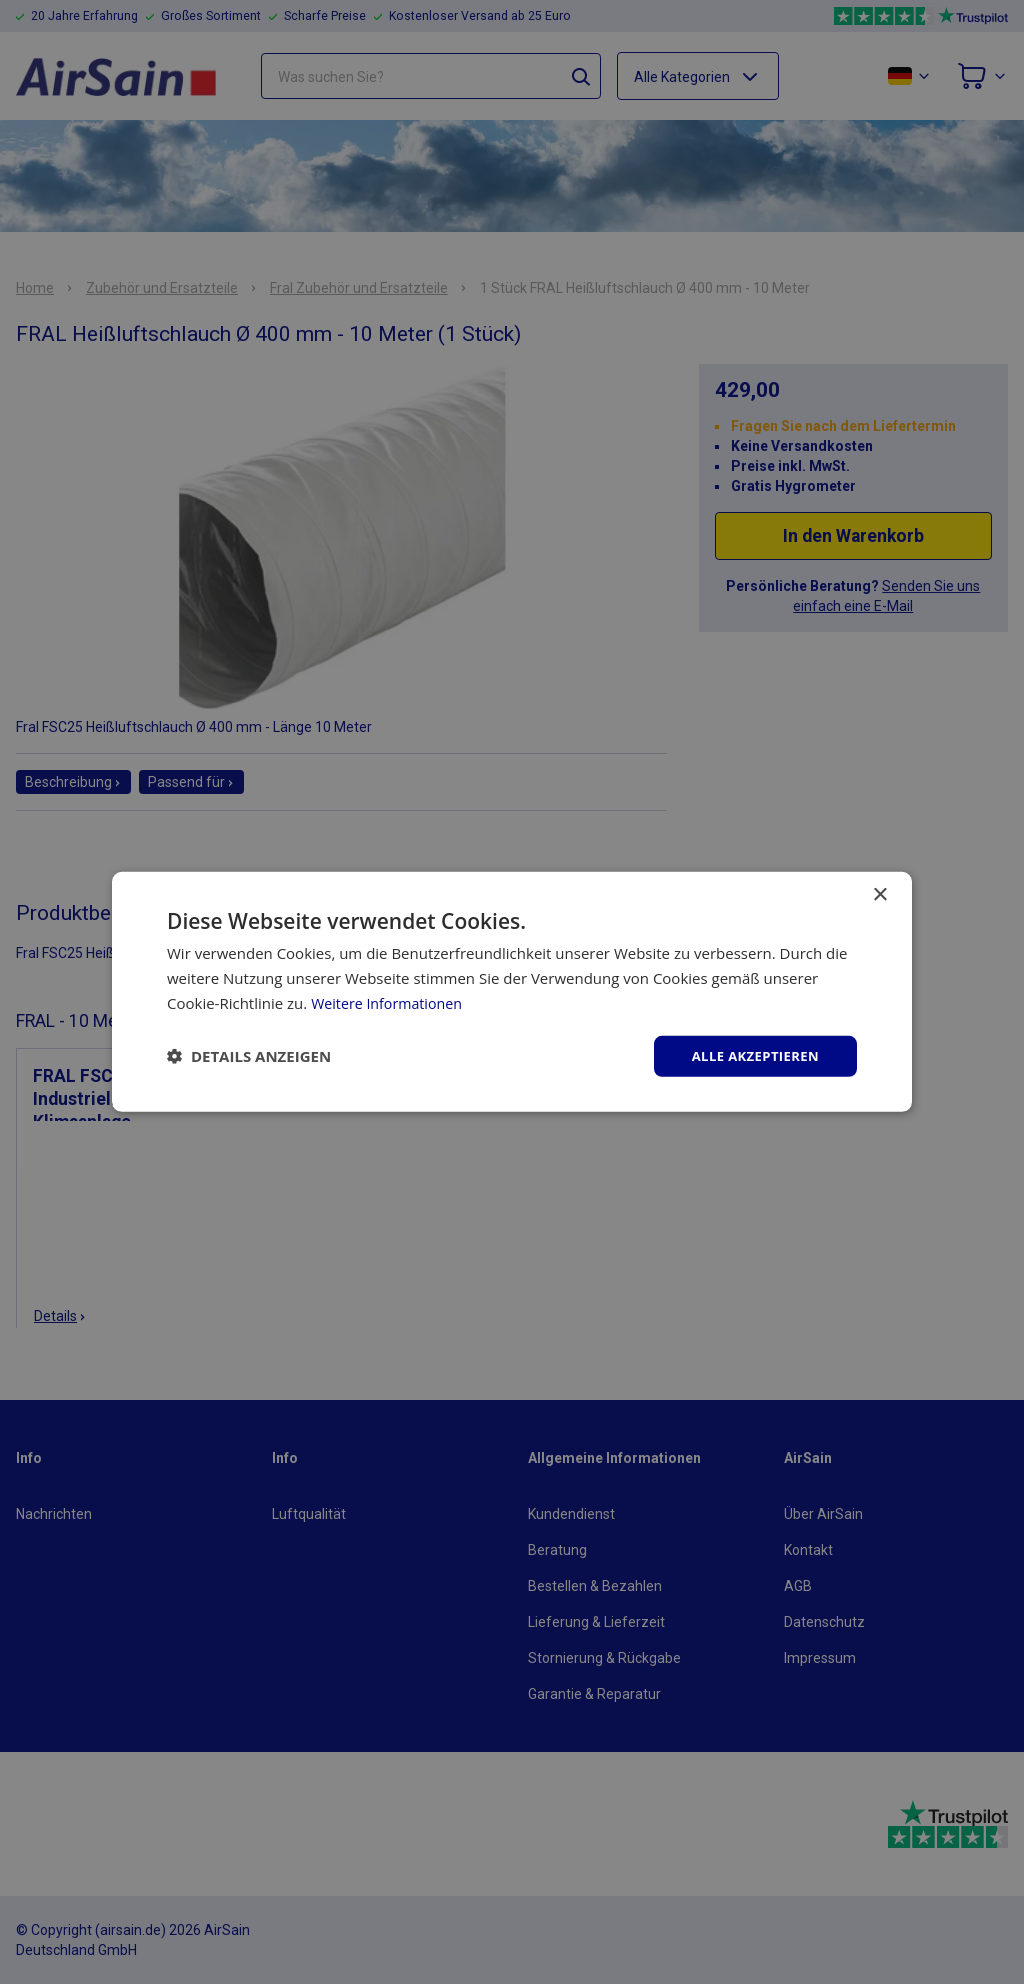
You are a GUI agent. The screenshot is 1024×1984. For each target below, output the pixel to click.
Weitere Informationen (390, 1001)
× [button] (879, 893)
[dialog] (512, 992)
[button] (249, 1056)
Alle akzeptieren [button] (751, 1055)
